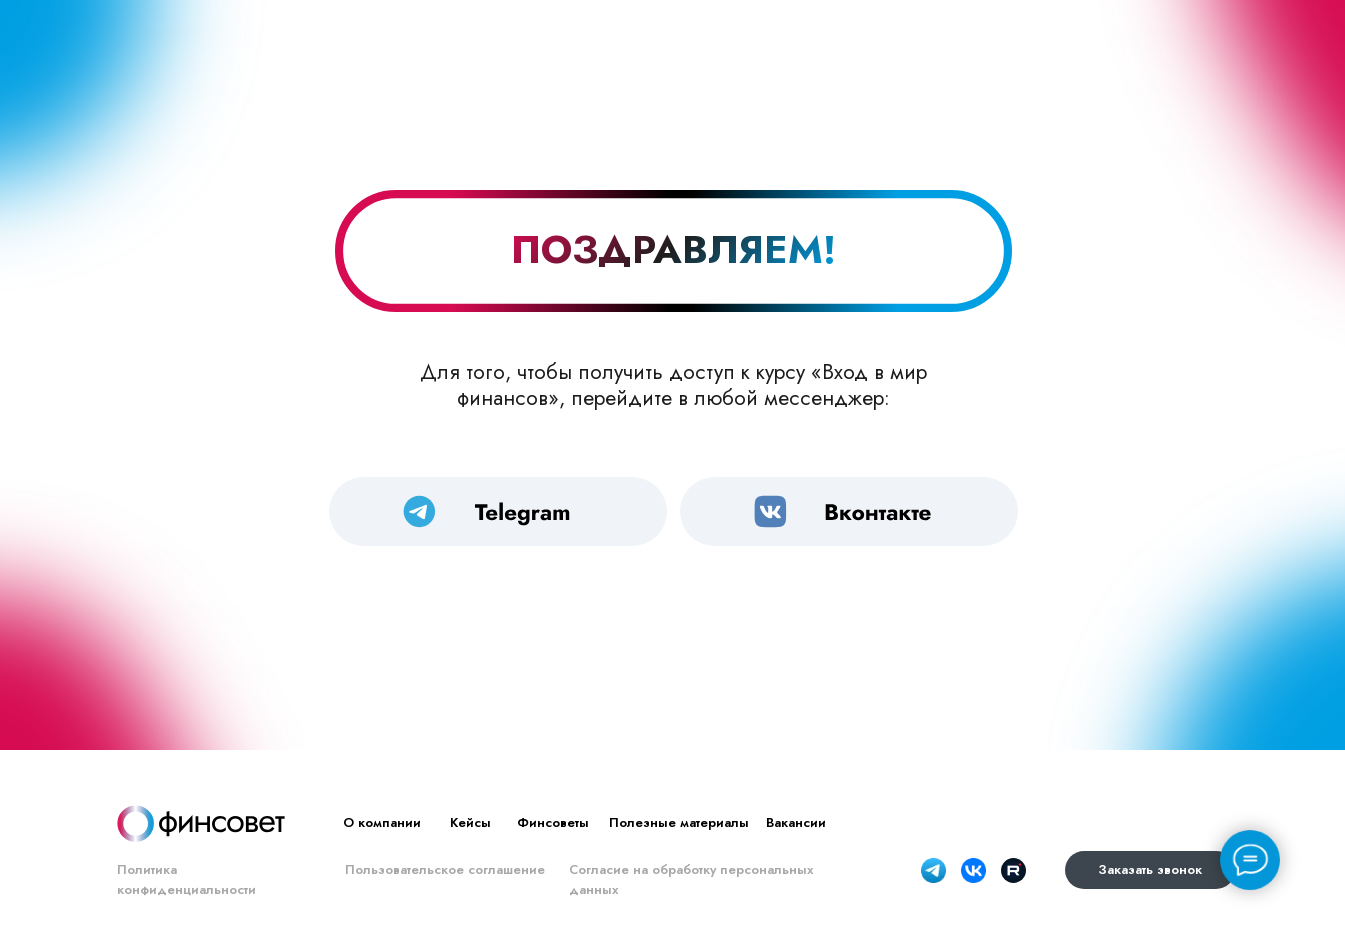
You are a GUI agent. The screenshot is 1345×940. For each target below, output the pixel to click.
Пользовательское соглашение (445, 869)
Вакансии (796, 822)
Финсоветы (553, 822)
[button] (1150, 870)
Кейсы (470, 822)
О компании (382, 822)
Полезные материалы (679, 822)
